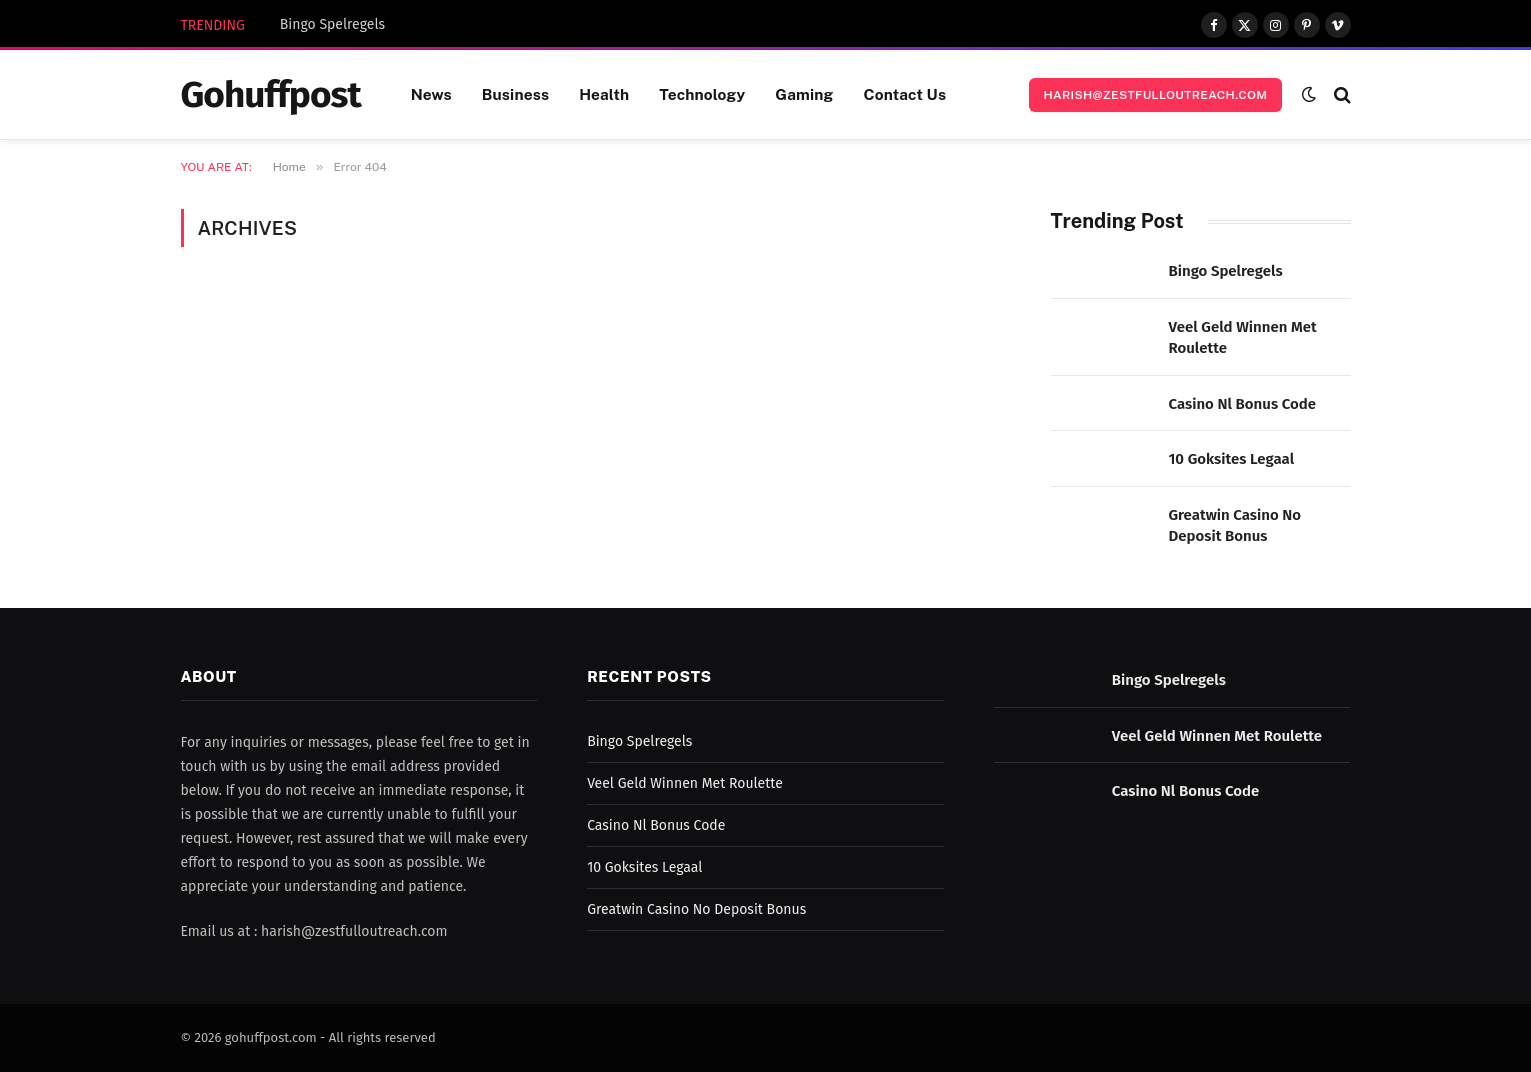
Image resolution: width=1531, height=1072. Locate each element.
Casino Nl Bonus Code (1243, 404)
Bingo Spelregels (332, 24)
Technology (702, 94)
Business (515, 94)
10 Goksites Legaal (1232, 459)
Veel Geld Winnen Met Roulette (1243, 337)
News (431, 94)
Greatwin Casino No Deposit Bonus (1235, 525)
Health (604, 94)
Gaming (804, 94)
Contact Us (904, 94)
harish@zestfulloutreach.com (1155, 95)
